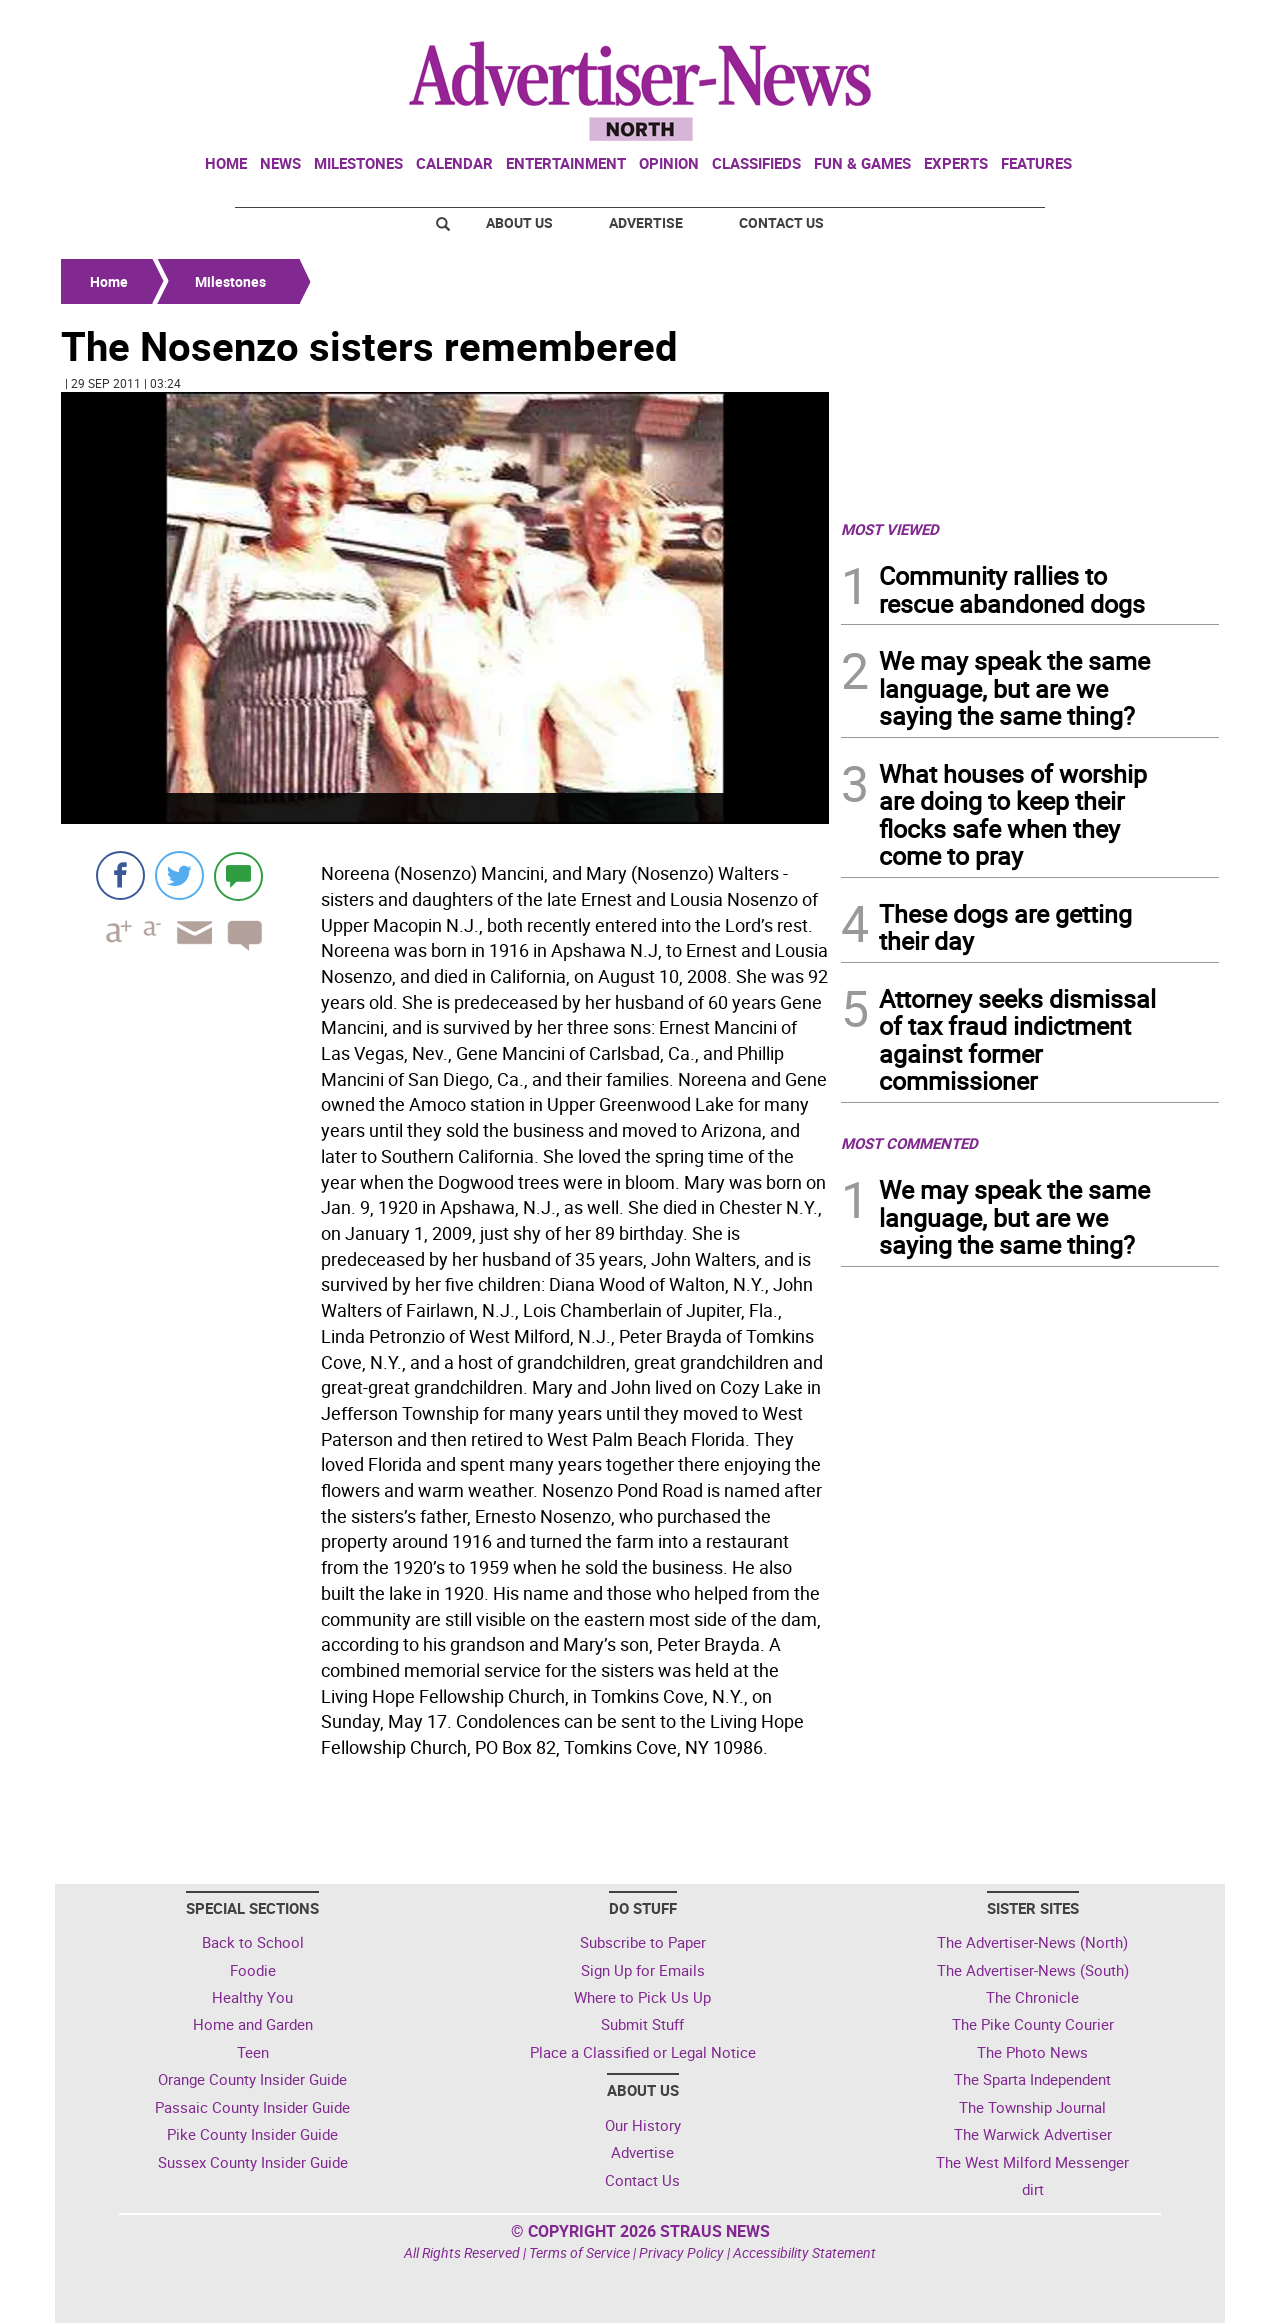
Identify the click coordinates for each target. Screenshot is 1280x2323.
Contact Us (781, 222)
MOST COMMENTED (909, 1143)
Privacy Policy (681, 2252)
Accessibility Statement (804, 2252)
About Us (519, 222)
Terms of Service (579, 2252)
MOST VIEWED (890, 529)
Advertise (646, 222)
